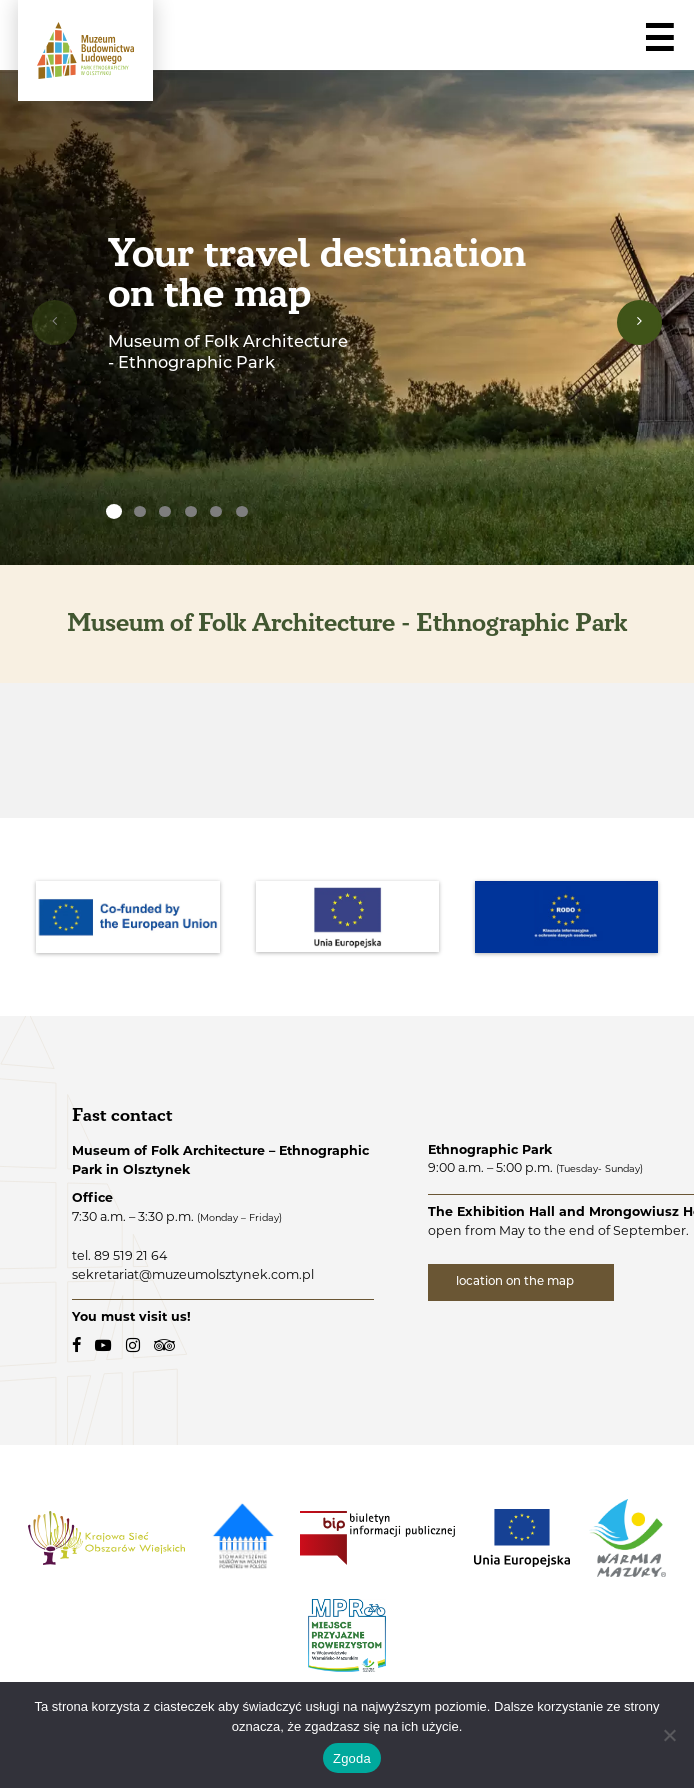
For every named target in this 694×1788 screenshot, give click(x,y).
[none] (114, 511)
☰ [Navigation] (659, 39)
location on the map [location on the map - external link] (516, 1282)
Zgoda (352, 1758)
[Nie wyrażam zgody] (669, 1735)
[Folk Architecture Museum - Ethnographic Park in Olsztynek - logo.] (85, 50)
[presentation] (54, 322)
